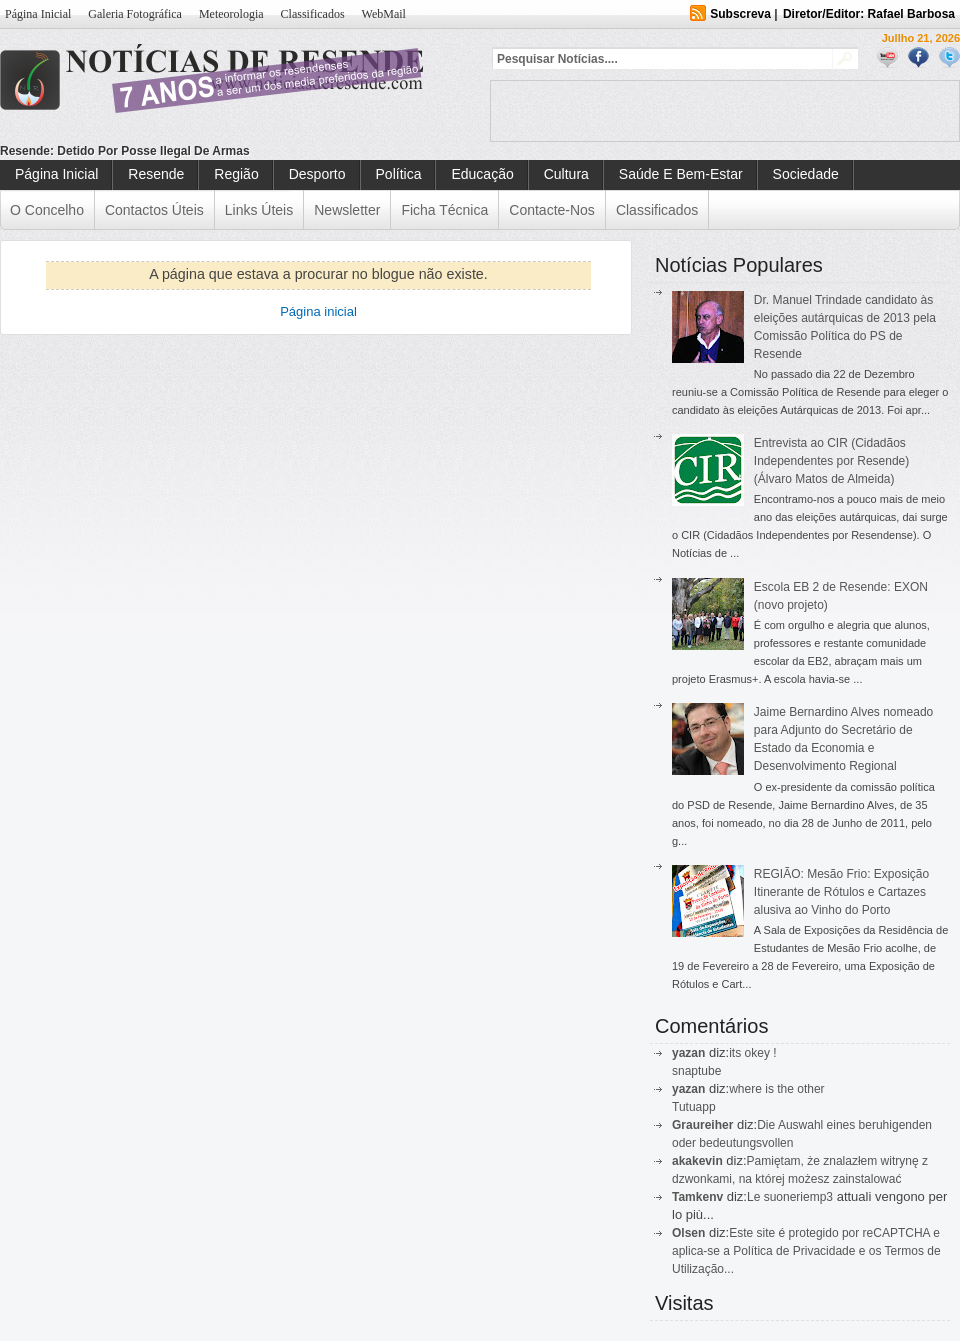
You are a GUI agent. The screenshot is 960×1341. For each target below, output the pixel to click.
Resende (156, 174)
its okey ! (752, 1053)
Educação (482, 174)
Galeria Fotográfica (135, 14)
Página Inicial (38, 14)
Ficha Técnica (444, 210)
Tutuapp (694, 1107)
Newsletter (347, 210)
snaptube (696, 1071)
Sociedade (806, 174)
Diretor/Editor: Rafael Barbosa (869, 14)
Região (236, 174)
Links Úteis (259, 210)
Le (755, 1197)
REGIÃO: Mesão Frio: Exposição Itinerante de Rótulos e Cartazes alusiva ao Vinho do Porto (841, 892)
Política (399, 174)
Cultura (566, 174)
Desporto (317, 174)
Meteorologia (231, 14)
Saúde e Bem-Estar (681, 174)
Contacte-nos (552, 210)
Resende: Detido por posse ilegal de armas (125, 151)
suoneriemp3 (798, 1197)
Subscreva (740, 14)
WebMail (384, 14)
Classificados (313, 14)
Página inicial (318, 311)
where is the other (776, 1089)
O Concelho (47, 210)
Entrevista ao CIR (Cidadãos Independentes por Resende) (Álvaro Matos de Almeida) (831, 461)
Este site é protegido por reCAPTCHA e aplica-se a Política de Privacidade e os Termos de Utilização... (806, 1251)
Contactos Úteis (154, 210)
